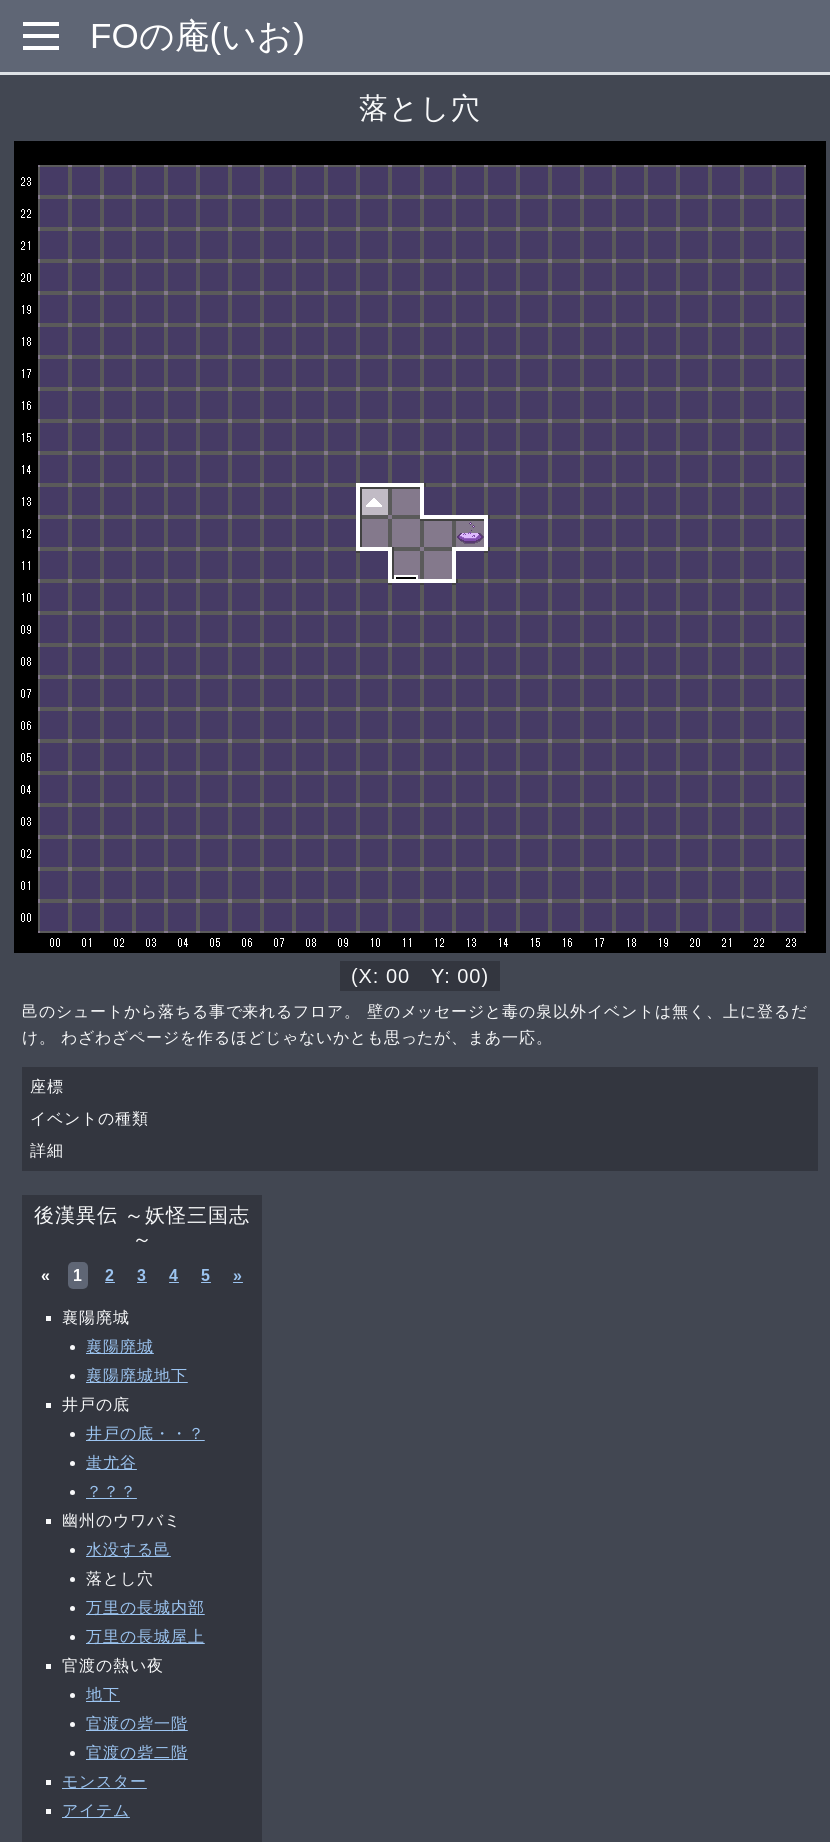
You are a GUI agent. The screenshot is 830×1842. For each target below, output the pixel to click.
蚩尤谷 (111, 1462)
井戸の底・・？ (145, 1433)
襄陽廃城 (120, 1346)
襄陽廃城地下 (137, 1375)
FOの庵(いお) (197, 35)
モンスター (104, 1781)
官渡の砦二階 (137, 1752)
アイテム (96, 1810)
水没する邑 (128, 1549)
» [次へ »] (238, 1275)
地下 (103, 1694)
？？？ (111, 1491)
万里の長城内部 (145, 1607)
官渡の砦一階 (137, 1723)
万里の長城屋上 (145, 1636)
